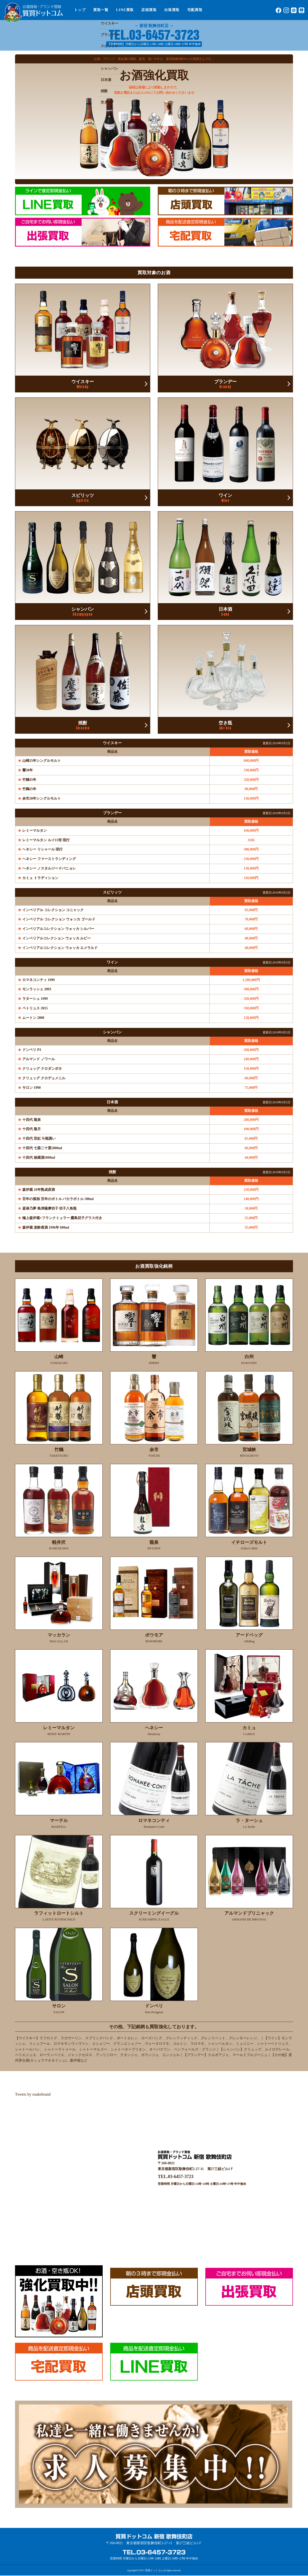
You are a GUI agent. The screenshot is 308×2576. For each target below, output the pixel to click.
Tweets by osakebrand (33, 2094)
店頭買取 (149, 10)
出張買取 (172, 10)
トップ (80, 10)
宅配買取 (195, 10)
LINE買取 (125, 10)
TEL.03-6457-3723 (176, 2176)
